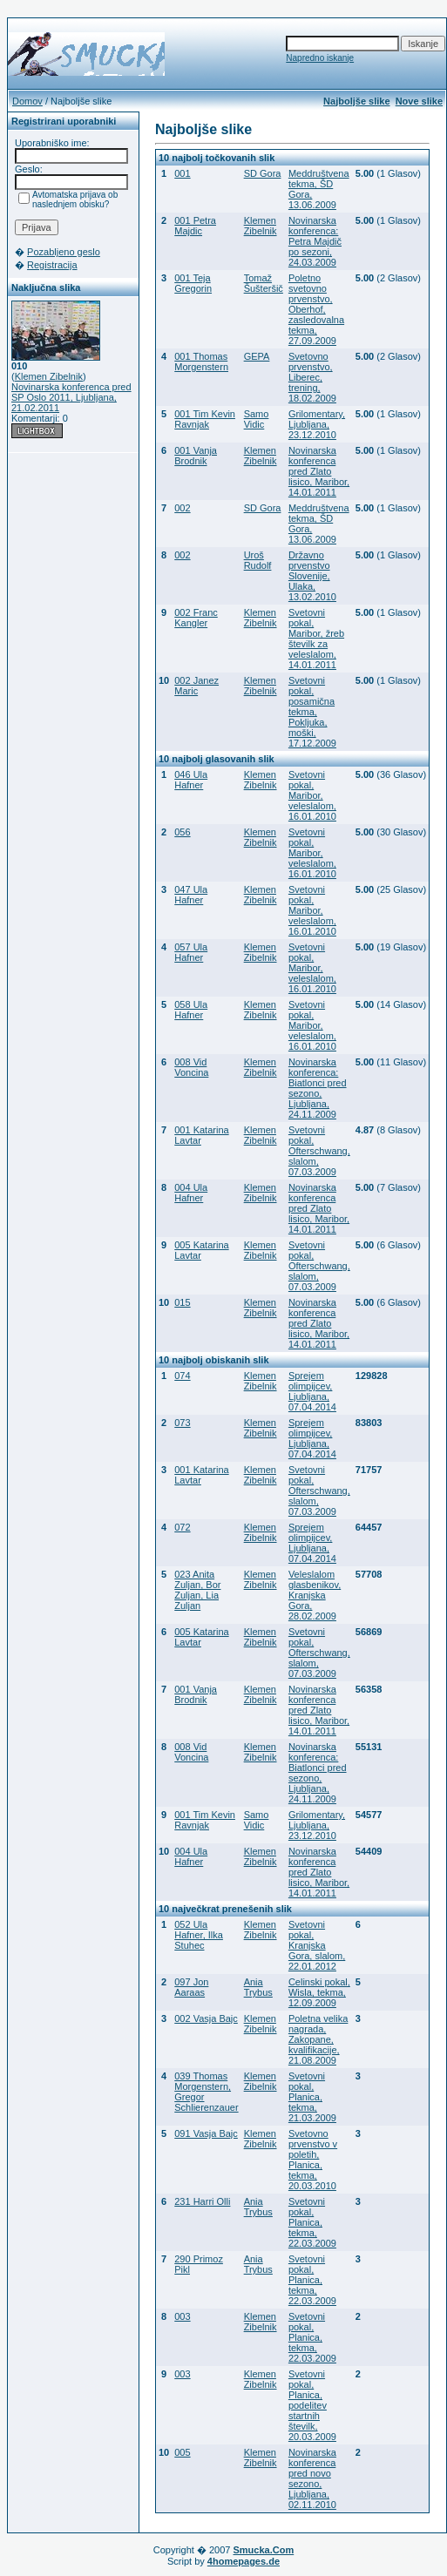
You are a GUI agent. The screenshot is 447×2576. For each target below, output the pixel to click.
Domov (27, 101)
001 (182, 173)
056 (182, 832)
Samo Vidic (256, 419)
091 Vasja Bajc (206, 2133)
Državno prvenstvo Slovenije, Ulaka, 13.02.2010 (312, 576)
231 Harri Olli (202, 2201)
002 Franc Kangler (196, 617)
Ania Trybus (258, 1987)
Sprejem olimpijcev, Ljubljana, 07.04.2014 (312, 1391)
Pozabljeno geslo (63, 252)
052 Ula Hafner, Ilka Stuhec (198, 1935)
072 (182, 1527)
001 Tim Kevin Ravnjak (204, 419)
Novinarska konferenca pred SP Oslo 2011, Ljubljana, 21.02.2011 (71, 397)
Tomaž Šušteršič (263, 283)
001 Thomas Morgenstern (201, 361)
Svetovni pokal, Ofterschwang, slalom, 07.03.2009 (319, 1151)
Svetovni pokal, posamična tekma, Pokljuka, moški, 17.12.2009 (312, 711)
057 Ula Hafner (190, 952)
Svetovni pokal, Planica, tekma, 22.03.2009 (312, 2222)
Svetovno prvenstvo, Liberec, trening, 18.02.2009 (312, 377)
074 (182, 1375)
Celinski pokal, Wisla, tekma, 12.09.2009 (319, 1992)
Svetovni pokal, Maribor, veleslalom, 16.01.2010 (312, 795)
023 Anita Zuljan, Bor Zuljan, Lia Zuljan (197, 1590)
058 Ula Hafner (190, 1009)
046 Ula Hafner (190, 779)
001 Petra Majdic (195, 225)
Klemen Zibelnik (49, 376)
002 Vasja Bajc (206, 2018)
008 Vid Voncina (191, 1067)
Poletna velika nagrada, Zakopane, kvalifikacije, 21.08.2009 (318, 2039)
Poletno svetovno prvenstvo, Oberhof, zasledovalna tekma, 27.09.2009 (316, 309)
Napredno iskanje (320, 58)
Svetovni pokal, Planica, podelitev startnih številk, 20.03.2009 (312, 2405)
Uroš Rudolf (258, 560)
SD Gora (262, 173)
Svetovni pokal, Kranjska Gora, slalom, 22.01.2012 (316, 1945)
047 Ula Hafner (190, 894)
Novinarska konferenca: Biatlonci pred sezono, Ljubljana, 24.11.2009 (317, 1088)
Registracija (52, 265)
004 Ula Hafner (190, 1192)
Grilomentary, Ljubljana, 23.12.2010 (316, 424)
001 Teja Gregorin (193, 283)
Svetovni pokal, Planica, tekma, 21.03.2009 (312, 2097)
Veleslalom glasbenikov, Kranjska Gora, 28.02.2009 (314, 1595)
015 (182, 1302)
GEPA (257, 356)
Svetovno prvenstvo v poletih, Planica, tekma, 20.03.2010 (312, 2159)
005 (182, 2452)
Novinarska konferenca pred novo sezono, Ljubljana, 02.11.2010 (312, 2478)
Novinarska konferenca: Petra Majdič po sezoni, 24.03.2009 (315, 241)
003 (182, 2316)
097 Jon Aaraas (191, 1987)
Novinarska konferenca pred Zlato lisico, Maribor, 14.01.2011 (318, 471)
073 (182, 1422)
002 (182, 508)
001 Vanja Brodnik (195, 455)
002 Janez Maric (196, 685)
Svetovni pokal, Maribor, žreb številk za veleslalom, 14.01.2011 (316, 638)
